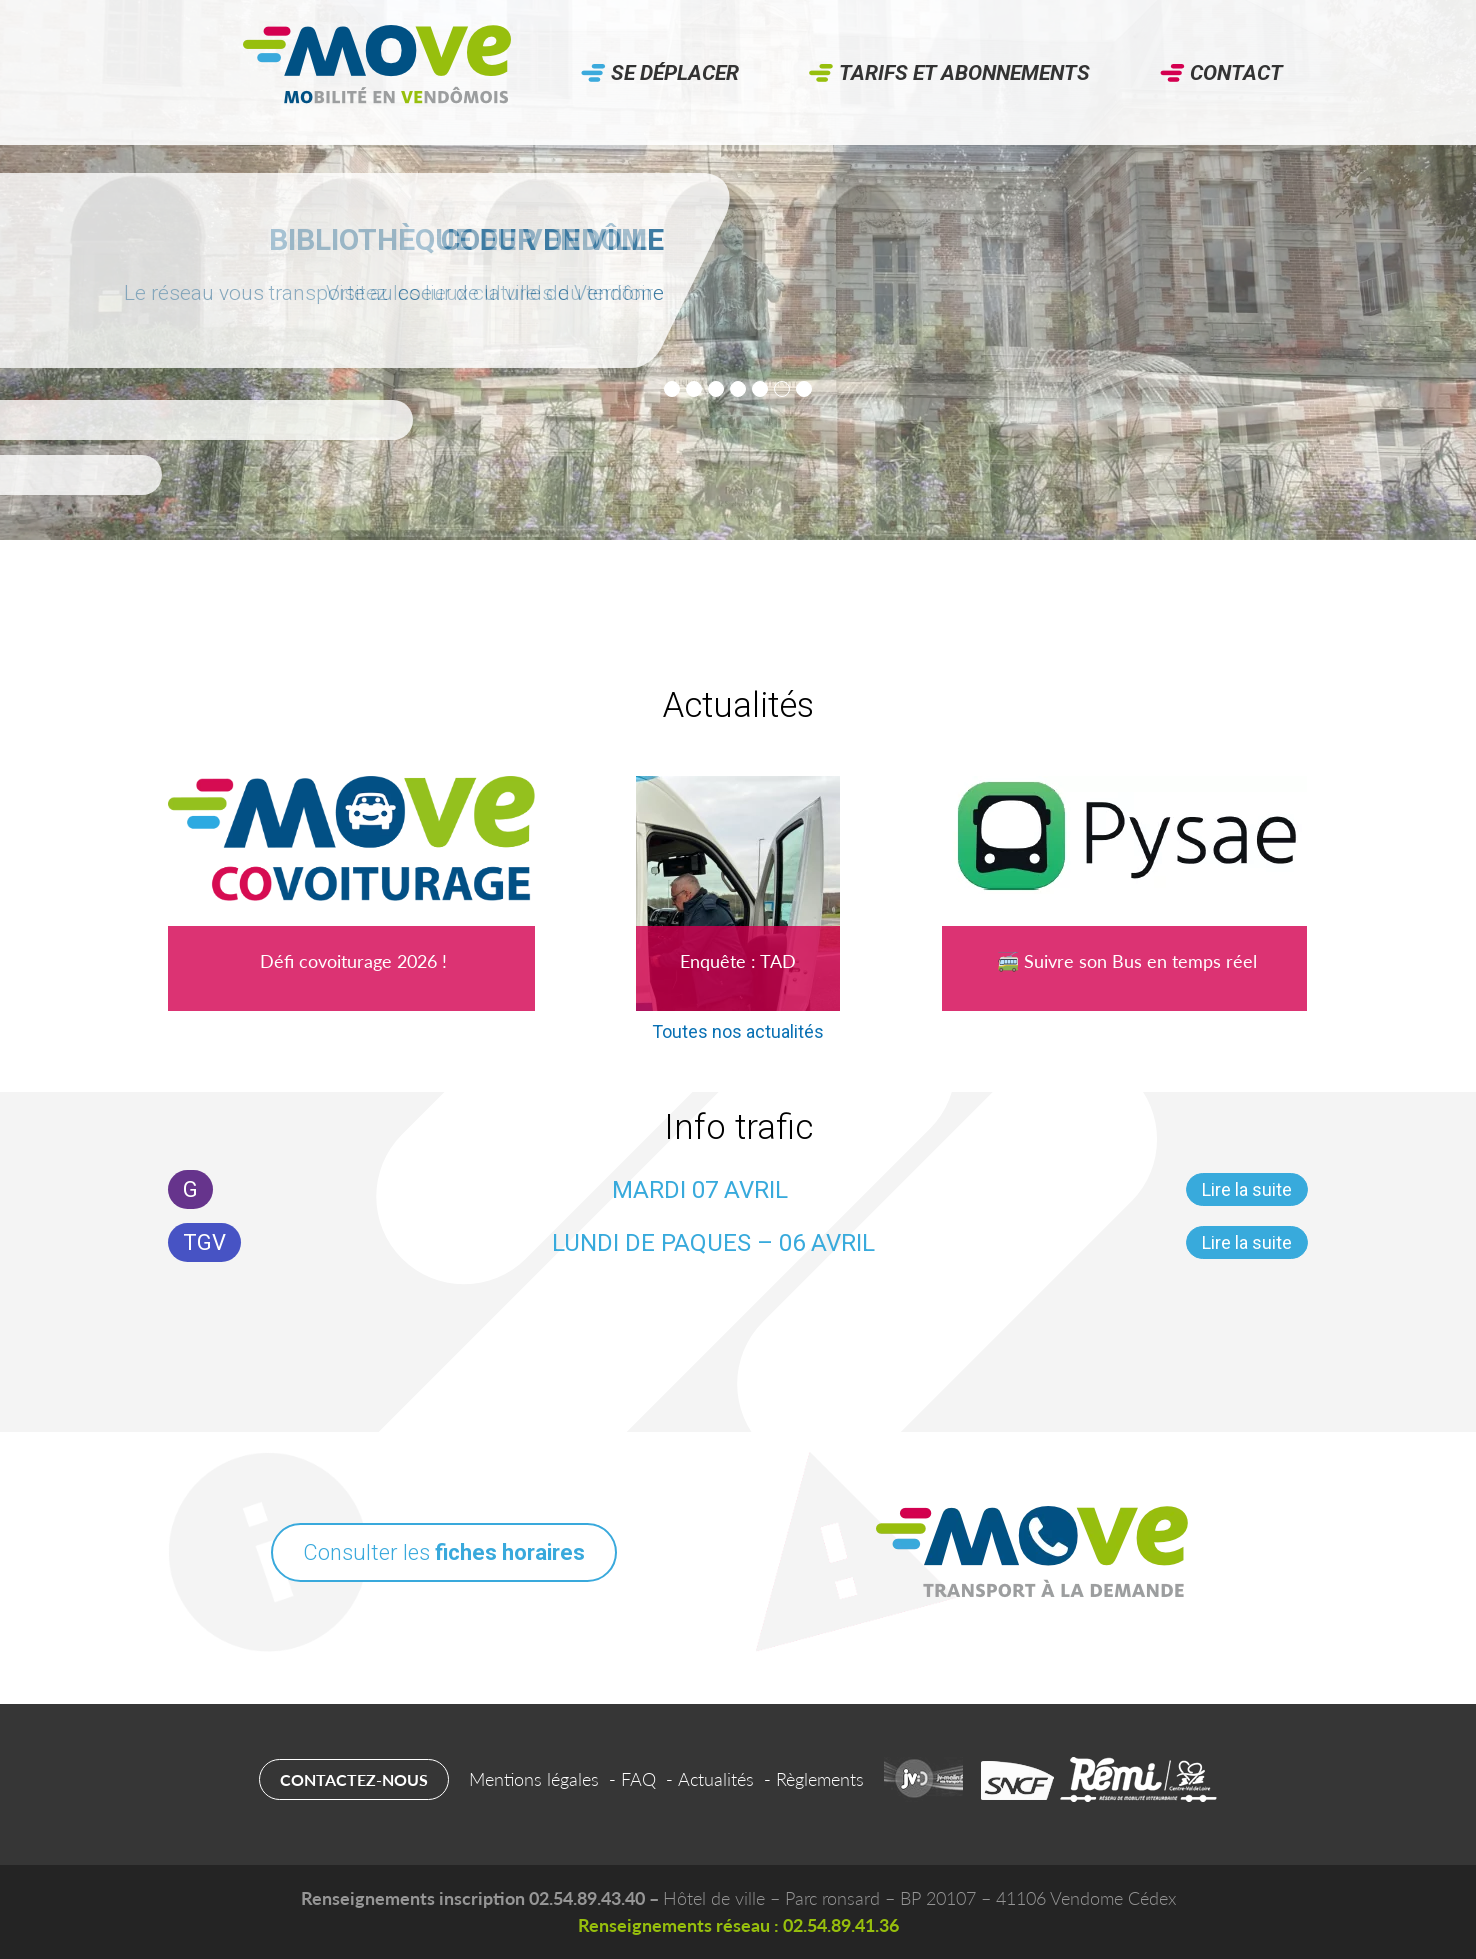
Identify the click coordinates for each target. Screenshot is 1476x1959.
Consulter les (444, 1552)
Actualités (716, 1779)
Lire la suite (1247, 1189)
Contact (1236, 73)
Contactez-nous (354, 1779)
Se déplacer (675, 73)
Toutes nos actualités (738, 1031)
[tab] (672, 389)
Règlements (820, 1779)
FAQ (638, 1779)
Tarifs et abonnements (964, 73)
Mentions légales (534, 1779)
